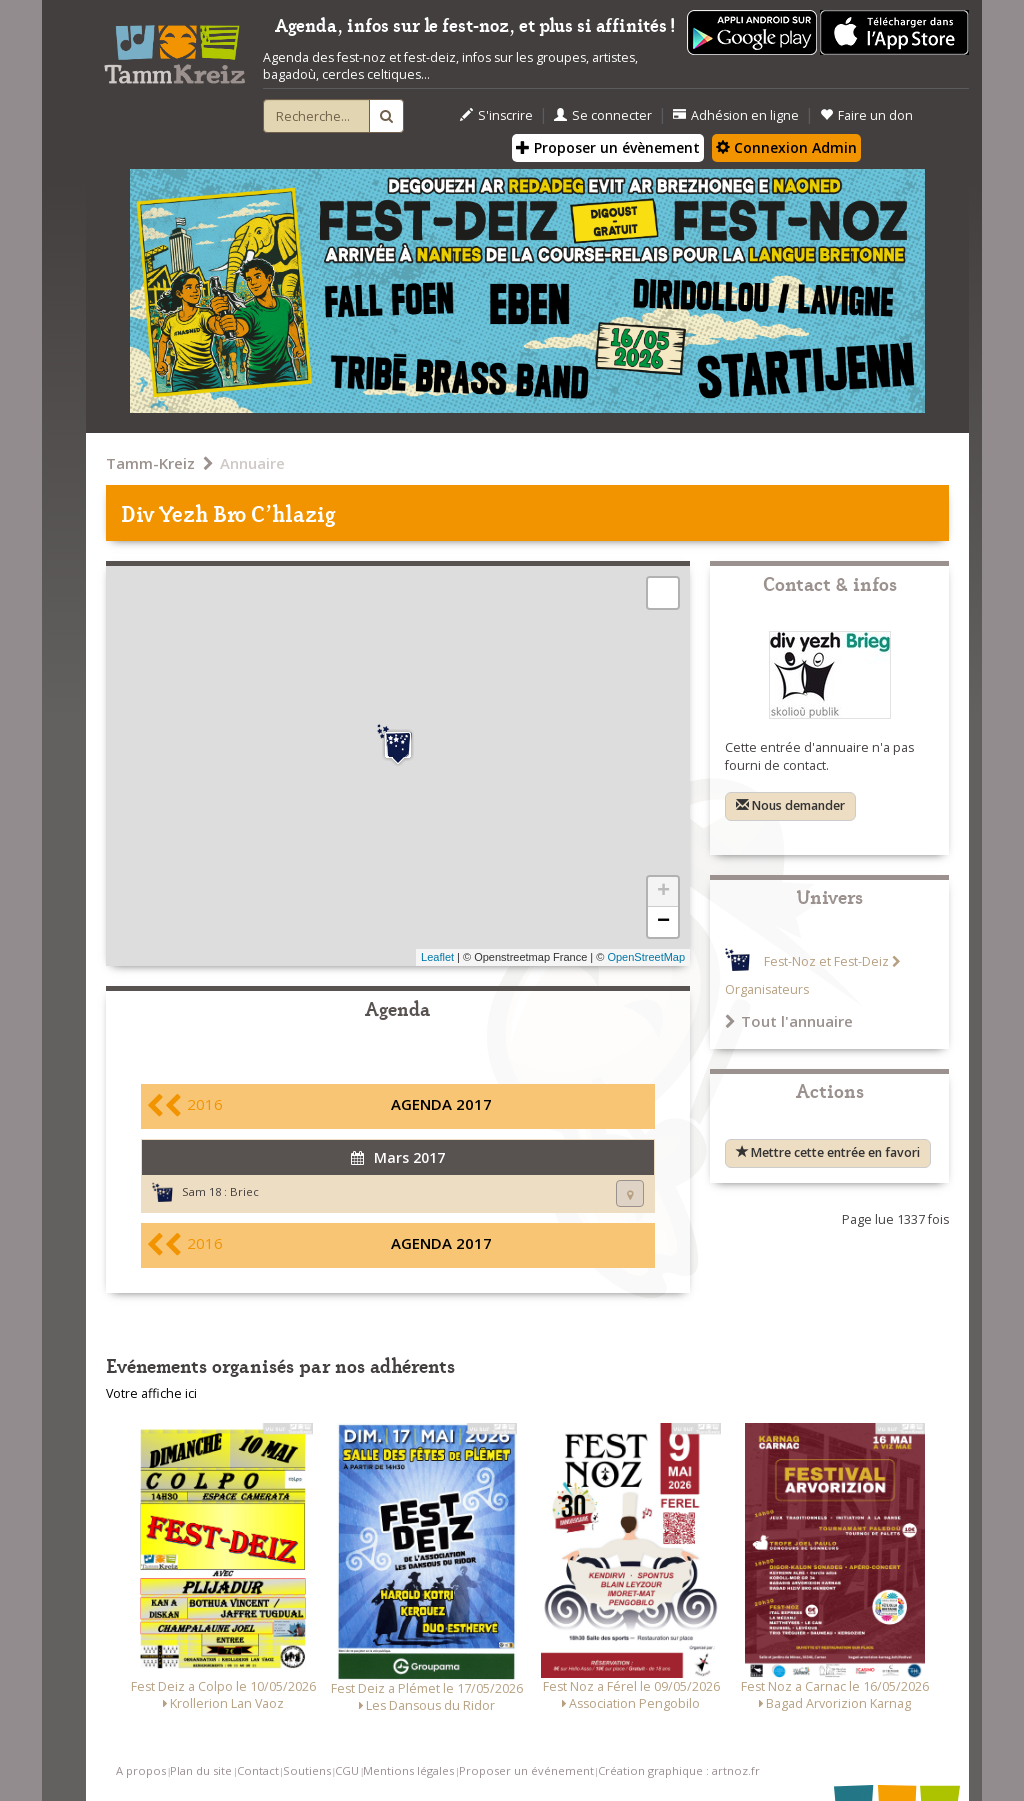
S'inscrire (496, 115)
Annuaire (252, 463)
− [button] (663, 922)
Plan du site (201, 1770)
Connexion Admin (786, 147)
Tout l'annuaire (789, 1021)
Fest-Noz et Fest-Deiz (826, 961)
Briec (244, 1191)
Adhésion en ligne (736, 115)
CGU (347, 1770)
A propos (141, 1770)
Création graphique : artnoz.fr (679, 1770)
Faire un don (866, 115)
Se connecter (603, 115)
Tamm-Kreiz (150, 463)
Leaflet (437, 957)
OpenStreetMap (646, 957)
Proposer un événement (526, 1770)
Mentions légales (408, 1770)
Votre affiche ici (151, 1393)
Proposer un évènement (608, 147)
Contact (258, 1770)
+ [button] (663, 892)
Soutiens (307, 1770)
